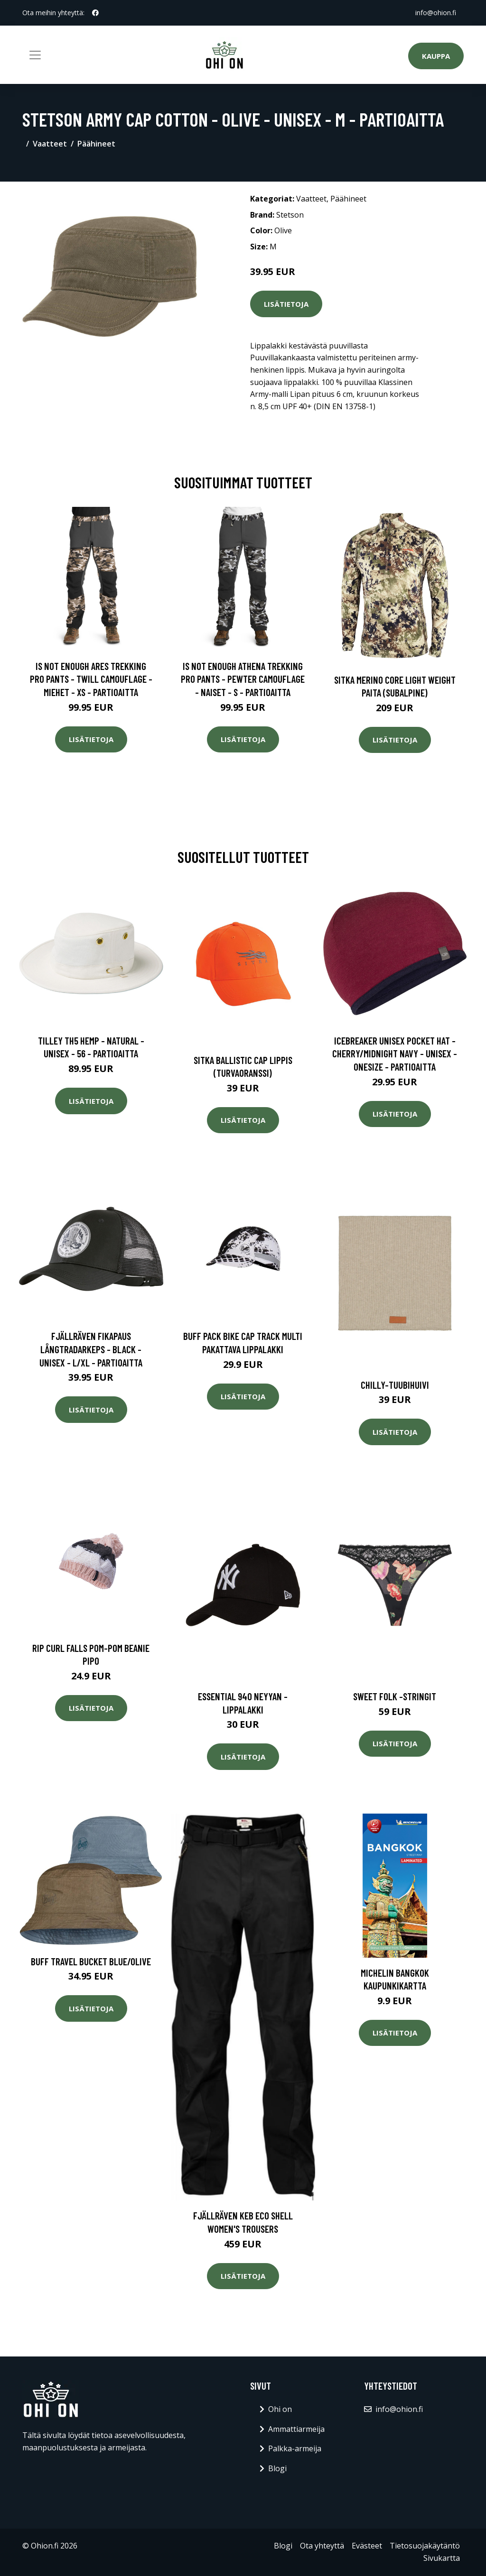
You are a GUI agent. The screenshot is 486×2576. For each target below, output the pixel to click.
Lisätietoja (286, 304)
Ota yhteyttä (322, 2545)
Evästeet (367, 2545)
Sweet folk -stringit (394, 1696)
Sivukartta (441, 2558)
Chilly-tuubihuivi (395, 1385)
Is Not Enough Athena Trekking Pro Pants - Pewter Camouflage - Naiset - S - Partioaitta (243, 679)
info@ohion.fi (435, 12)
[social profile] (95, 13)
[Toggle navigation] (35, 55)
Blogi (277, 2468)
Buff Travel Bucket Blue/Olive (91, 1961)
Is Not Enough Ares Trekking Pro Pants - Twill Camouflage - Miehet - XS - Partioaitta (91, 679)
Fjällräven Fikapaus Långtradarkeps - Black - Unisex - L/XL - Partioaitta (90, 1349)
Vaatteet (50, 143)
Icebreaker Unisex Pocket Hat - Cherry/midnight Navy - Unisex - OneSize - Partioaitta (394, 1054)
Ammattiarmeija (296, 2429)
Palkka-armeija (294, 2448)
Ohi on (280, 2409)
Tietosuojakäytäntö (425, 2545)
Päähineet (96, 143)
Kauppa (436, 56)
